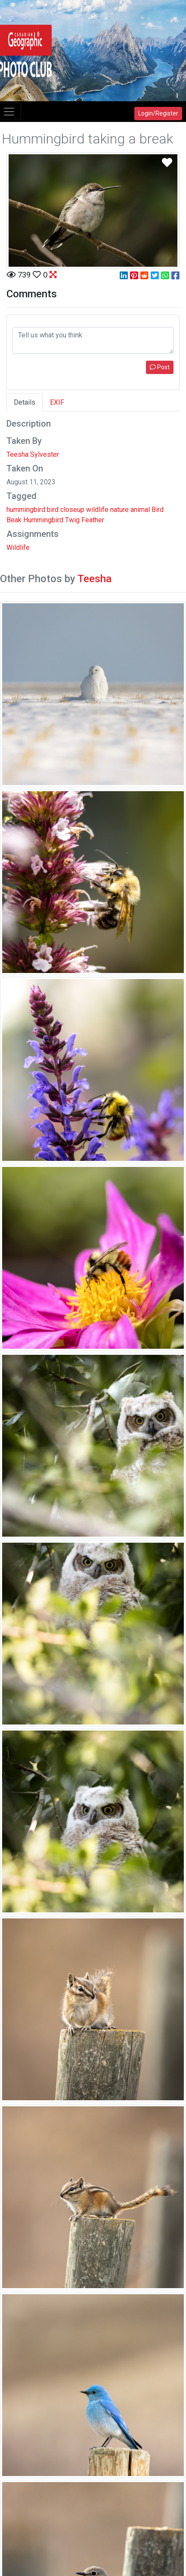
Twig (72, 520)
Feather (92, 520)
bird (53, 509)
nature (119, 509)
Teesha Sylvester (32, 454)
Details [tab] (24, 402)
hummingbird (25, 509)
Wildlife (18, 547)
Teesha (95, 579)
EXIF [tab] (57, 402)
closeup (72, 509)
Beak (14, 520)
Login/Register (158, 113)
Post (160, 367)
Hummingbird (43, 520)
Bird (158, 509)
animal (140, 509)
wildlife (97, 509)
